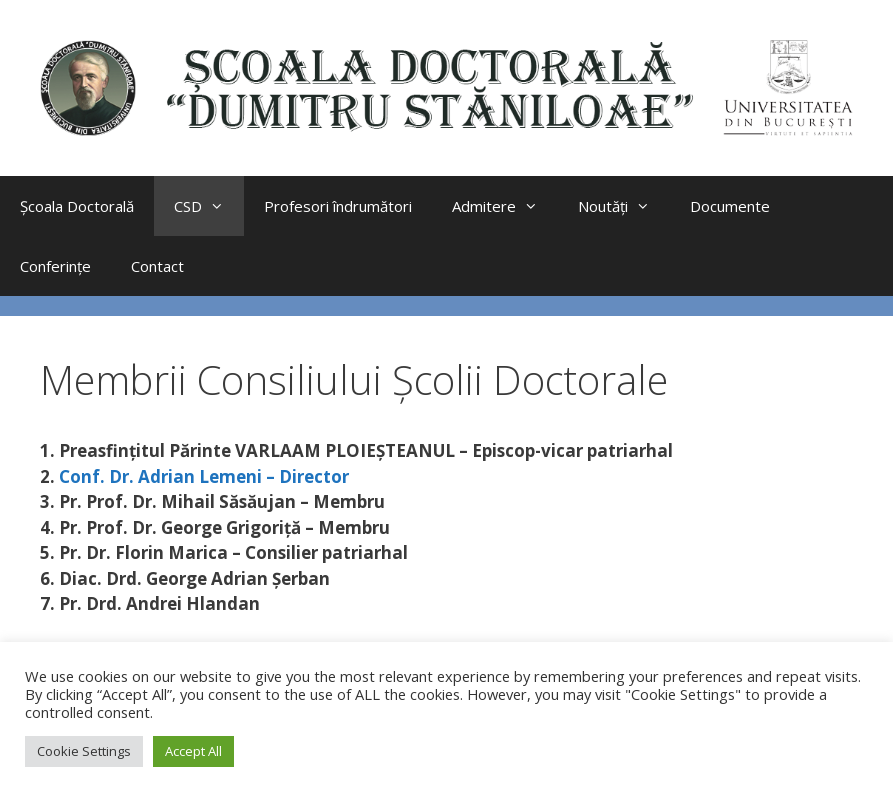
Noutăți (624, 206)
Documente (730, 206)
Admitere (505, 206)
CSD (209, 206)
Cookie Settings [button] (84, 751)
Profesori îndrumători (338, 206)
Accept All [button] (193, 751)
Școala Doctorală (77, 206)
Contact (157, 266)
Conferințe (55, 266)
